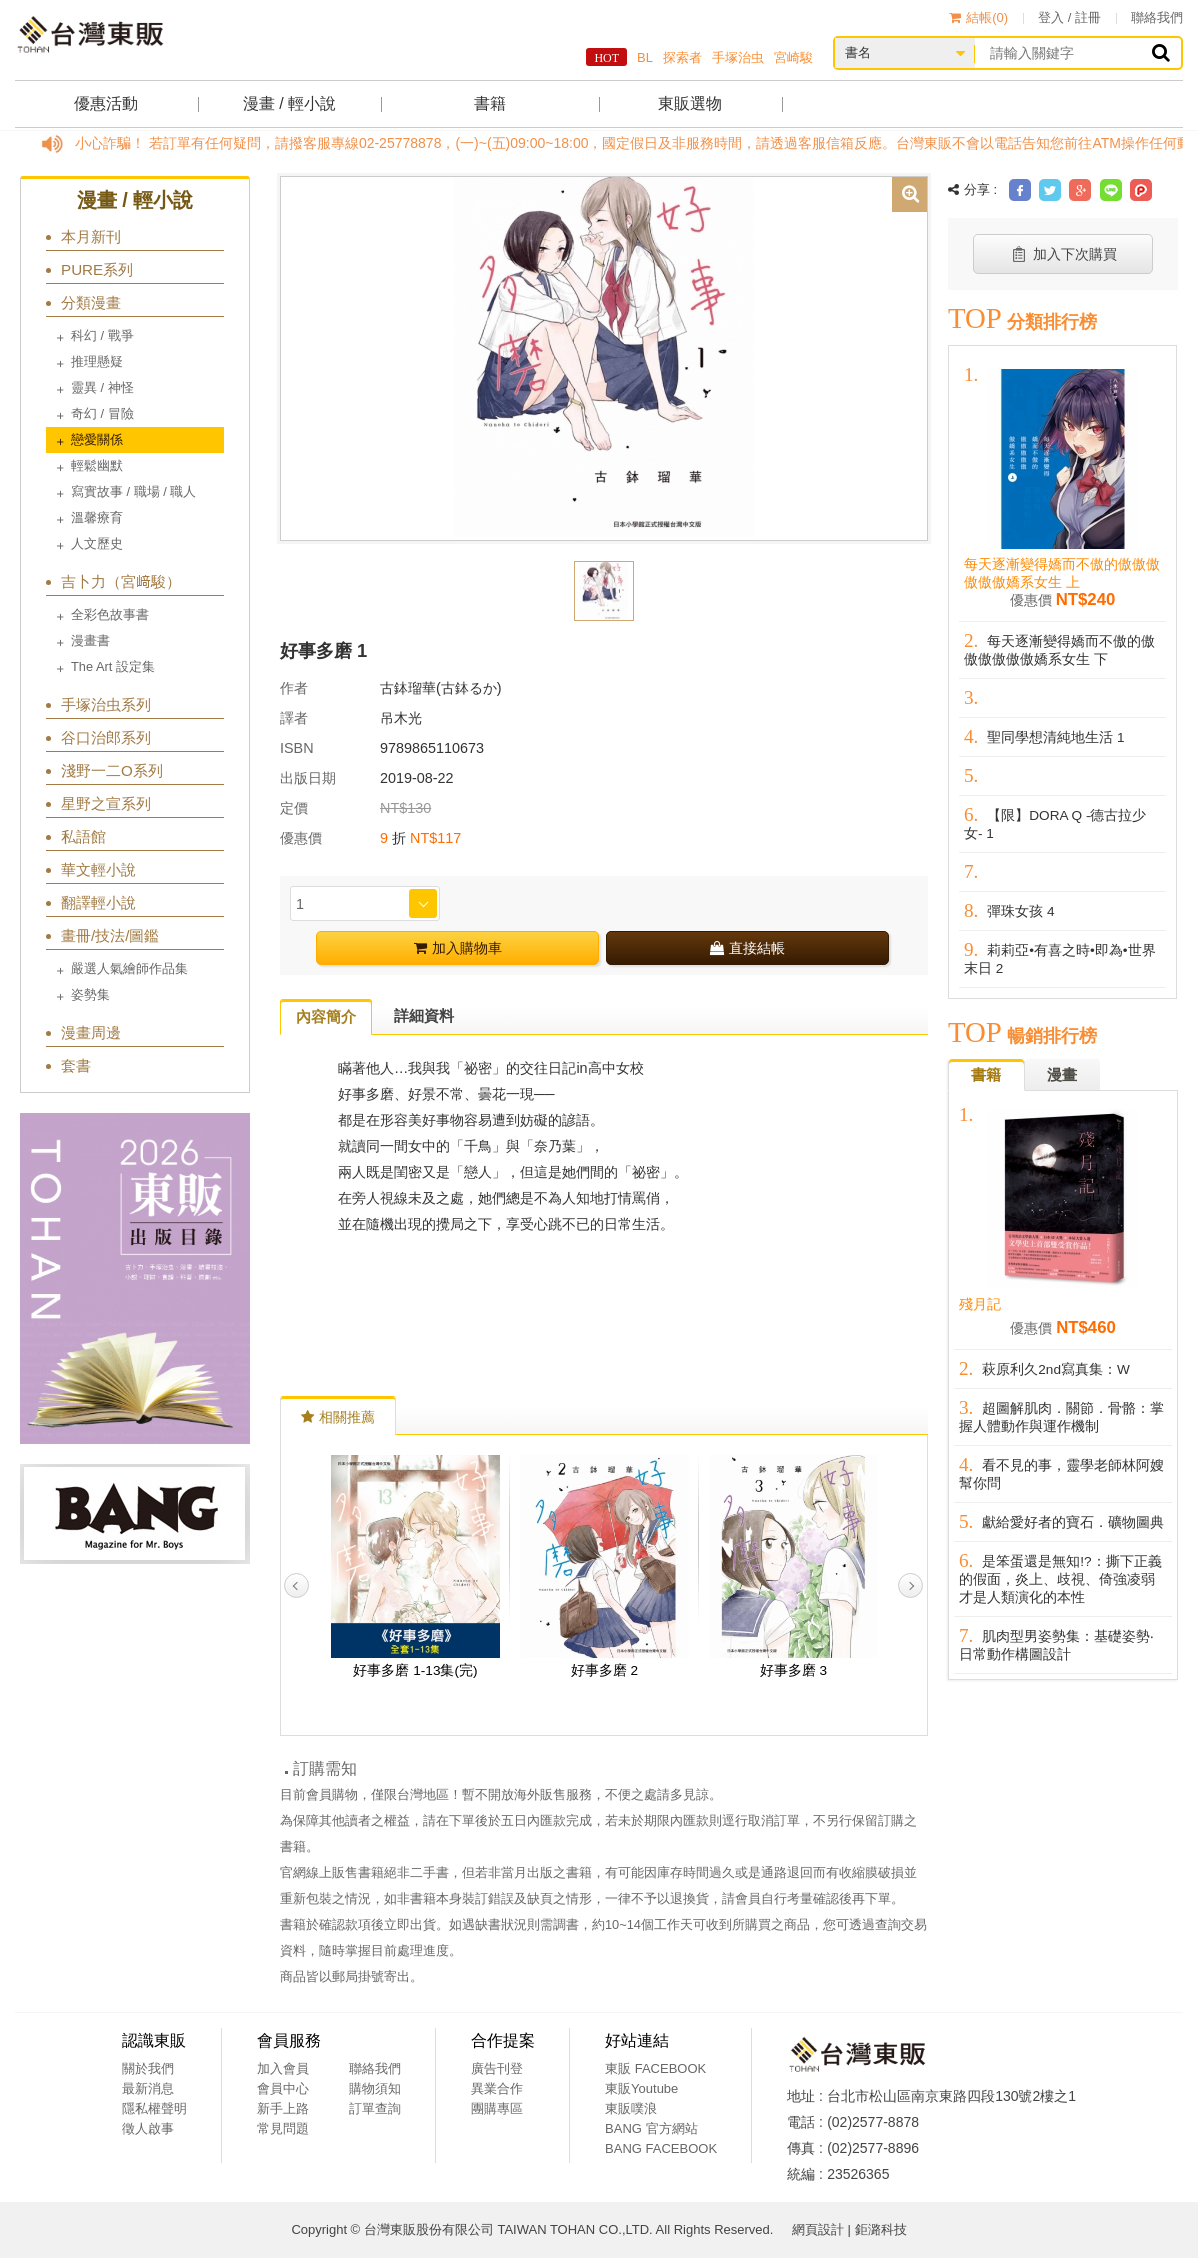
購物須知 (375, 2088)
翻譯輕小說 (98, 902)
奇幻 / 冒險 (102, 413)
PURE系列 (97, 269)
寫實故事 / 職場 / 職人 (133, 491)
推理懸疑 (97, 361)
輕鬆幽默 (97, 465)
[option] (604, 357)
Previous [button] (296, 1585)
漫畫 (1062, 1074)
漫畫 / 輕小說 (289, 103)
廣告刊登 (497, 2068)
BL (645, 57)
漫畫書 (90, 640)
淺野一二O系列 (112, 770)
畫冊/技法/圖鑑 (110, 935)
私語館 (83, 836)
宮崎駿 (793, 57)
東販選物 (690, 103)
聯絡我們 (1157, 17)
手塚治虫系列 (106, 704)
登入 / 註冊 (1069, 17)
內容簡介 (326, 1016)
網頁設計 (818, 2229)
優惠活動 (106, 103)
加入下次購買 (1063, 254)
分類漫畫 (91, 302)
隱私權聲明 (154, 2108)
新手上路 (283, 2108)
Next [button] (910, 1585)
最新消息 (148, 2088)
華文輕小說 (98, 869)
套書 (76, 1065)
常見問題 (283, 2128)
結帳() (978, 17)
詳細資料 (424, 1015)
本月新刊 (91, 236)
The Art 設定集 (113, 666)
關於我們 (148, 2068)
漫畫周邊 (91, 1032)
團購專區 (497, 2108)
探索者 (682, 57)
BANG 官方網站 (651, 2128)
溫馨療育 (97, 517)
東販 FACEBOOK (655, 2068)
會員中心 (283, 2088)
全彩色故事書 (110, 614)
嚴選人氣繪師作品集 (129, 968)
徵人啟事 (148, 2128)
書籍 (490, 103)
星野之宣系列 (106, 803)
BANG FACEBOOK (661, 2148)
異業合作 (497, 2088)
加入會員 (283, 2068)
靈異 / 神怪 (102, 387)
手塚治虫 (738, 57)
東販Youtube (641, 2088)
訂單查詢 (375, 2108)
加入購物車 (458, 948)
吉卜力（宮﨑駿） (121, 581)
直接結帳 (747, 948)
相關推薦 (338, 1417)
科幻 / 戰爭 (102, 335)
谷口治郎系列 (106, 737)
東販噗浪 (631, 2108)
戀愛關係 (97, 439)
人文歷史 (97, 543)
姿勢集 (90, 994)
